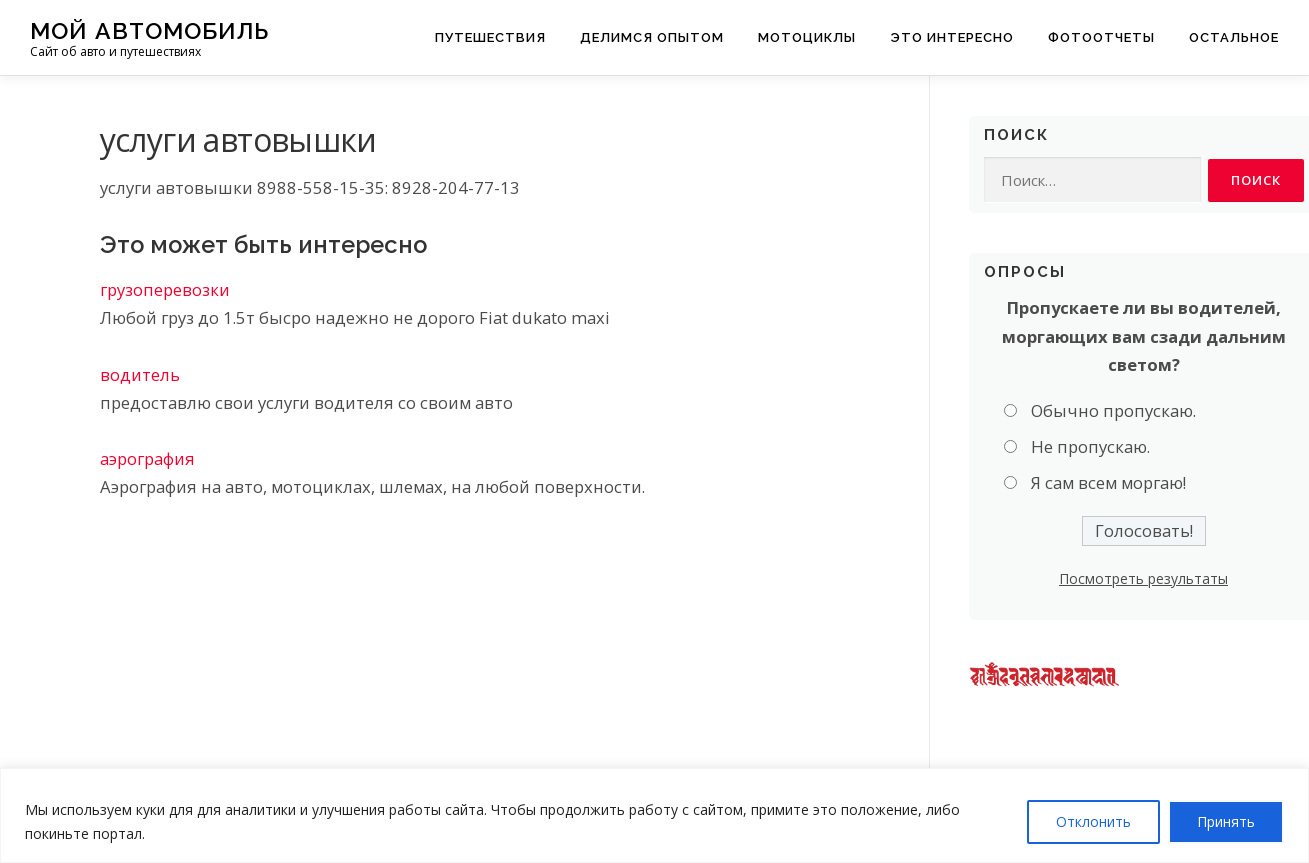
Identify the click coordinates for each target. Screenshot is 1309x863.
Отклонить (1093, 821)
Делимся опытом (652, 37)
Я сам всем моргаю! (1108, 483)
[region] (654, 815)
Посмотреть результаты (1143, 578)
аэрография (147, 458)
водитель (140, 374)
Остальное (1234, 37)
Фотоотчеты (1101, 37)
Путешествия (490, 37)
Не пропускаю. (1090, 447)
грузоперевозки (165, 289)
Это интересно (952, 37)
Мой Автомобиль (149, 30)
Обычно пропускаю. (1113, 410)
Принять (1226, 821)
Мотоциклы (807, 37)
